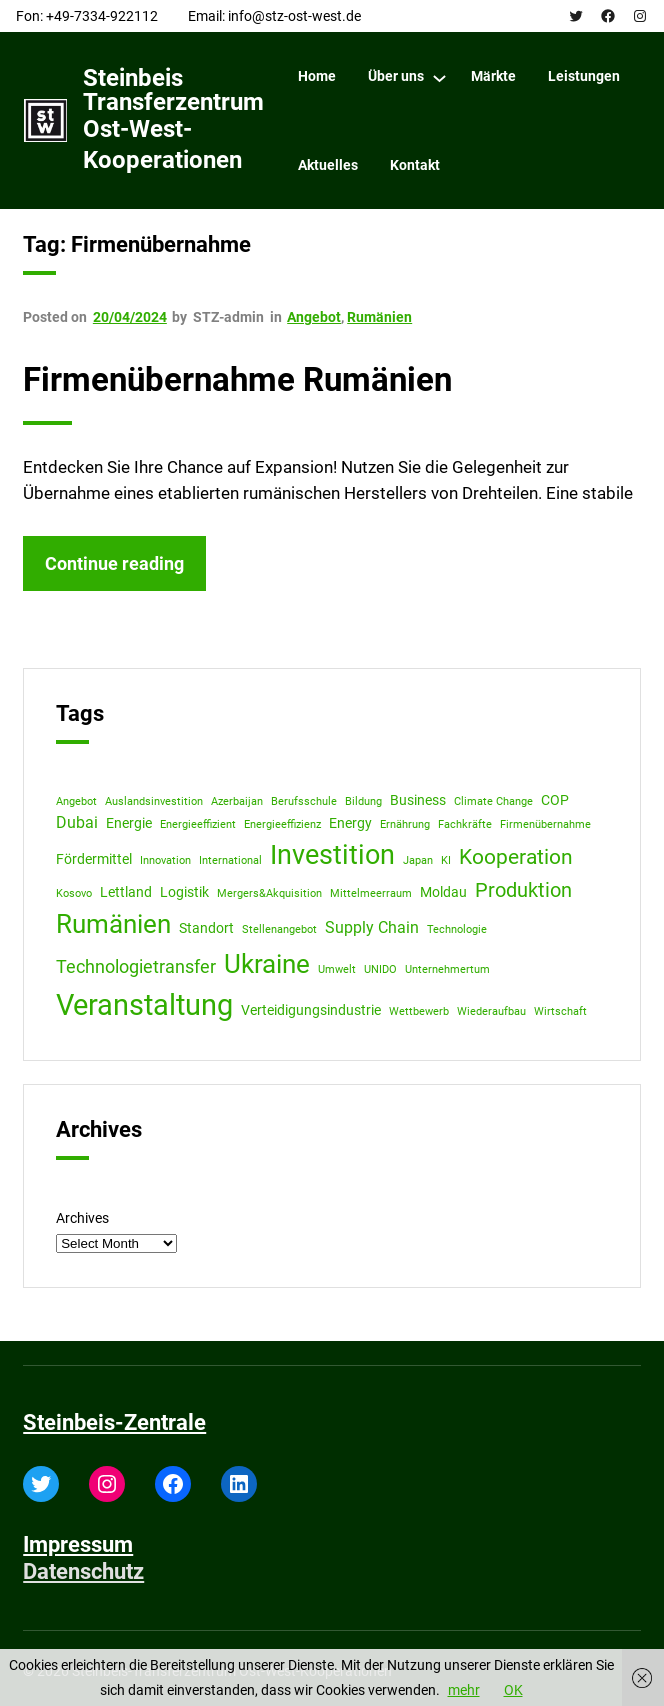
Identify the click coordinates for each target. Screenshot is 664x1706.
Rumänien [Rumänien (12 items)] (113, 924)
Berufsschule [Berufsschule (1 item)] (304, 801)
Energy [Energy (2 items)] (350, 823)
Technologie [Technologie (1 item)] (457, 929)
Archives (82, 1218)
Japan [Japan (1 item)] (418, 860)
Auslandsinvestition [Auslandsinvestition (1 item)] (154, 801)
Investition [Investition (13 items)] (332, 855)
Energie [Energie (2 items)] (129, 823)
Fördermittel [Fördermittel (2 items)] (94, 859)
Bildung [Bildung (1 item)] (363, 801)
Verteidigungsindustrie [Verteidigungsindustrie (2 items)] (311, 1010)
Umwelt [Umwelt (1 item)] (337, 969)
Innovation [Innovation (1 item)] (165, 860)
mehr (464, 1690)
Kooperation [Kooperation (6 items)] (516, 856)
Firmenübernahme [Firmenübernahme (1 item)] (545, 824)
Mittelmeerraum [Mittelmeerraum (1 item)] (371, 893)
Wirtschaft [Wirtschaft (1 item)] (560, 1011)
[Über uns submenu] (439, 77)
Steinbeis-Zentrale (114, 1422)
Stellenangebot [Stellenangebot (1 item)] (279, 929)
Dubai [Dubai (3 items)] (77, 822)
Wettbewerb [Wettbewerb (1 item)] (419, 1011)
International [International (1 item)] (230, 860)
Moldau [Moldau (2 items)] (443, 892)
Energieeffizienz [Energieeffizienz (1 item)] (282, 824)
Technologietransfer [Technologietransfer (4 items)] (136, 966)
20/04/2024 (130, 317)
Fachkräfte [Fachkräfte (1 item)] (465, 824)
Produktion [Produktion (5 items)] (523, 890)
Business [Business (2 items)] (418, 800)
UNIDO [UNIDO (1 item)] (380, 969)
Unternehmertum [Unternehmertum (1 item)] (447, 969)
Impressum (78, 1544)
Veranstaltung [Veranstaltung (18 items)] (144, 1005)
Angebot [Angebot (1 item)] (76, 801)
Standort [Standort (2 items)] (206, 928)
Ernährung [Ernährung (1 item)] (405, 824)
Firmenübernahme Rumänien (237, 380)
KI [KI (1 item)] (446, 860)
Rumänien (379, 317)
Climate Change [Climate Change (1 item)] (493, 801)
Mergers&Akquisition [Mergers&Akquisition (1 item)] (269, 893)
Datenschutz (83, 1571)
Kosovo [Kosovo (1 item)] (74, 893)
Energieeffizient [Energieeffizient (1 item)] (198, 824)
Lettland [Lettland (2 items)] (126, 892)
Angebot (314, 317)
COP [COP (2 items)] (555, 800)
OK (513, 1690)
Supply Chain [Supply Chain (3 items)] (372, 927)
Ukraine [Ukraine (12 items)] (267, 964)
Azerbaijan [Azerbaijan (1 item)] (237, 801)
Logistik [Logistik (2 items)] (184, 892)
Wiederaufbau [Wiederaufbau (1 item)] (491, 1011)
